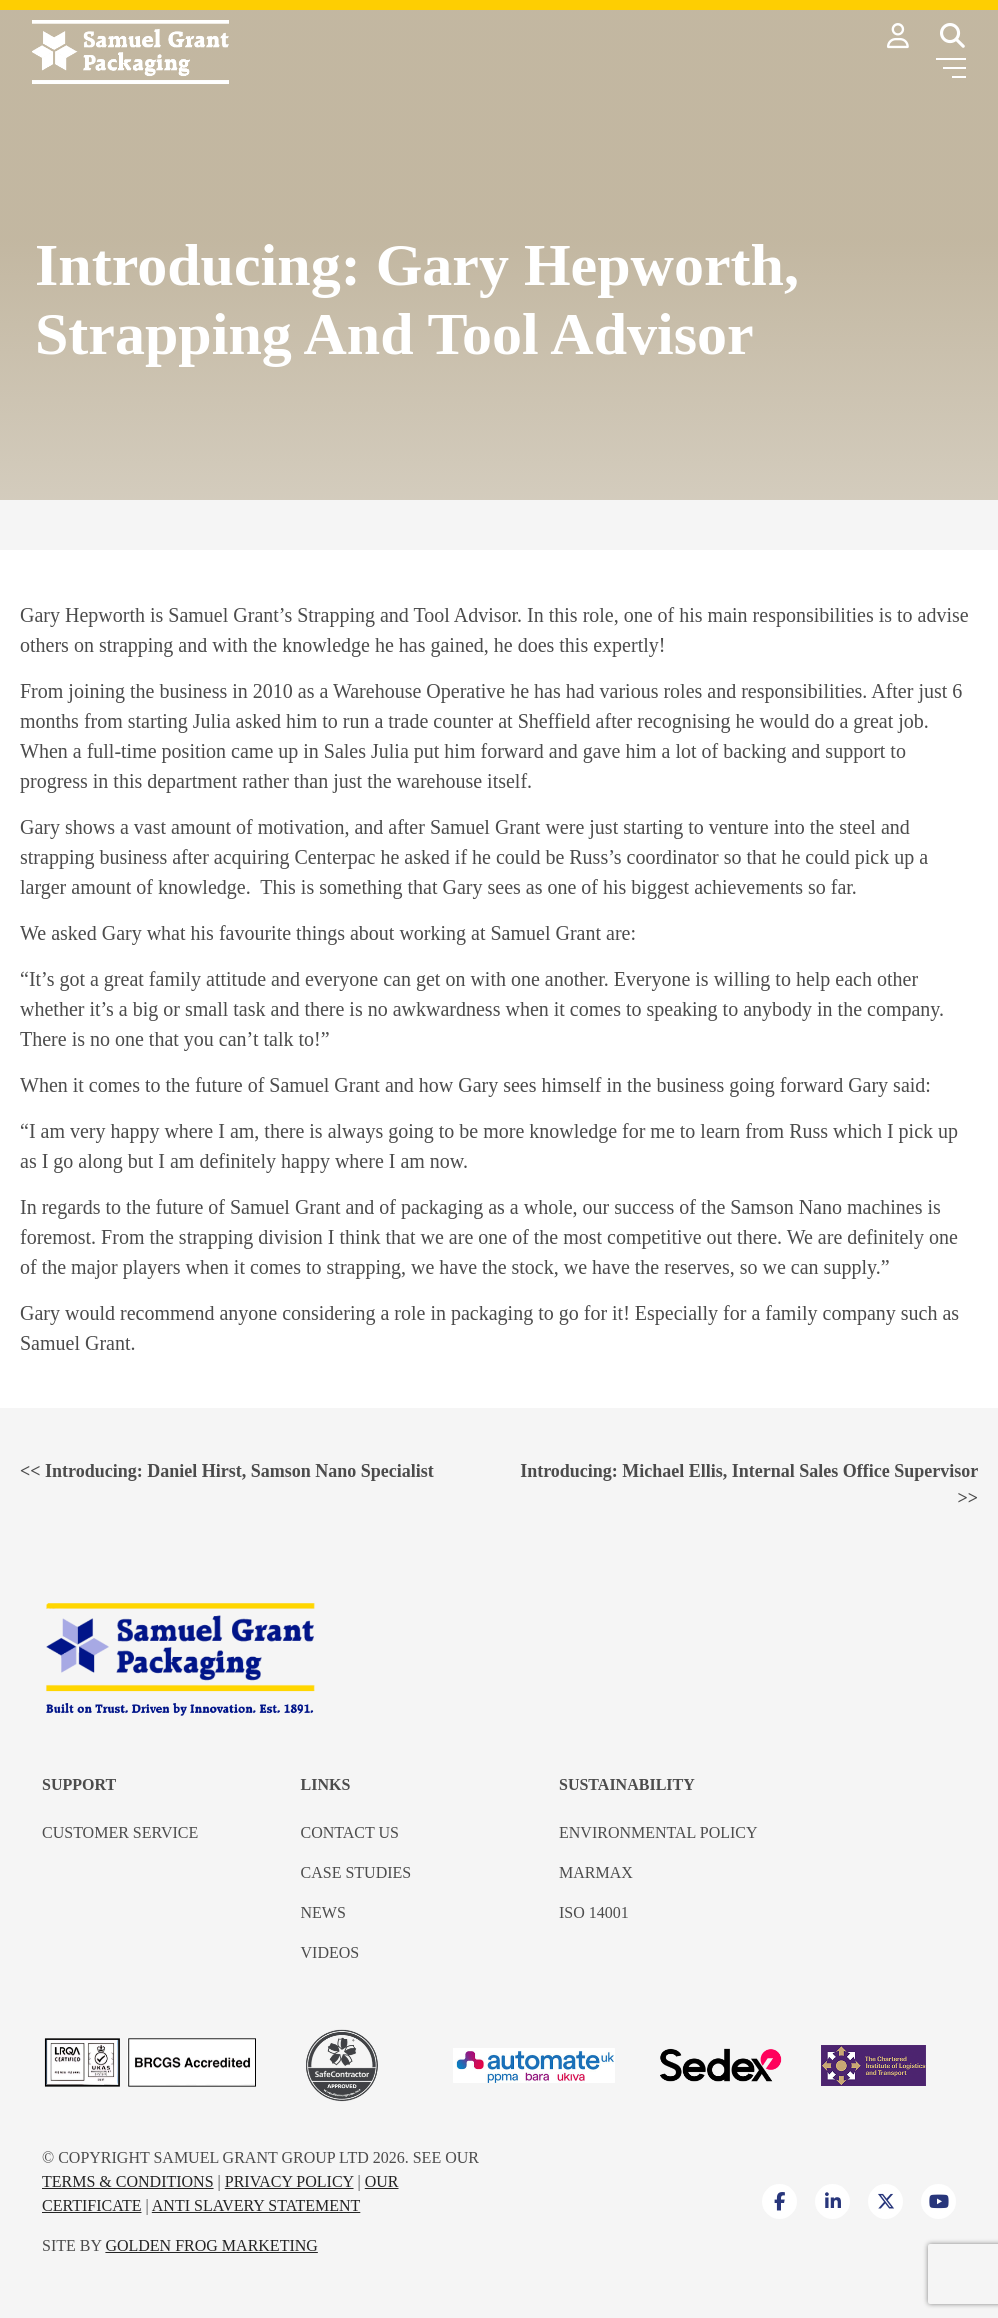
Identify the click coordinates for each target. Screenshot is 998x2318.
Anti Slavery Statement (256, 2205)
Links (326, 1784)
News (323, 1912)
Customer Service (120, 1832)
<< (227, 1471)
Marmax (596, 1872)
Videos (330, 1952)
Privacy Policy (289, 2181)
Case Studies (356, 1872)
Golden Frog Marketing (211, 2245)
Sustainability (627, 1784)
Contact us (350, 1832)
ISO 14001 (594, 1912)
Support (79, 1784)
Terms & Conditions (128, 2181)
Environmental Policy (658, 1832)
